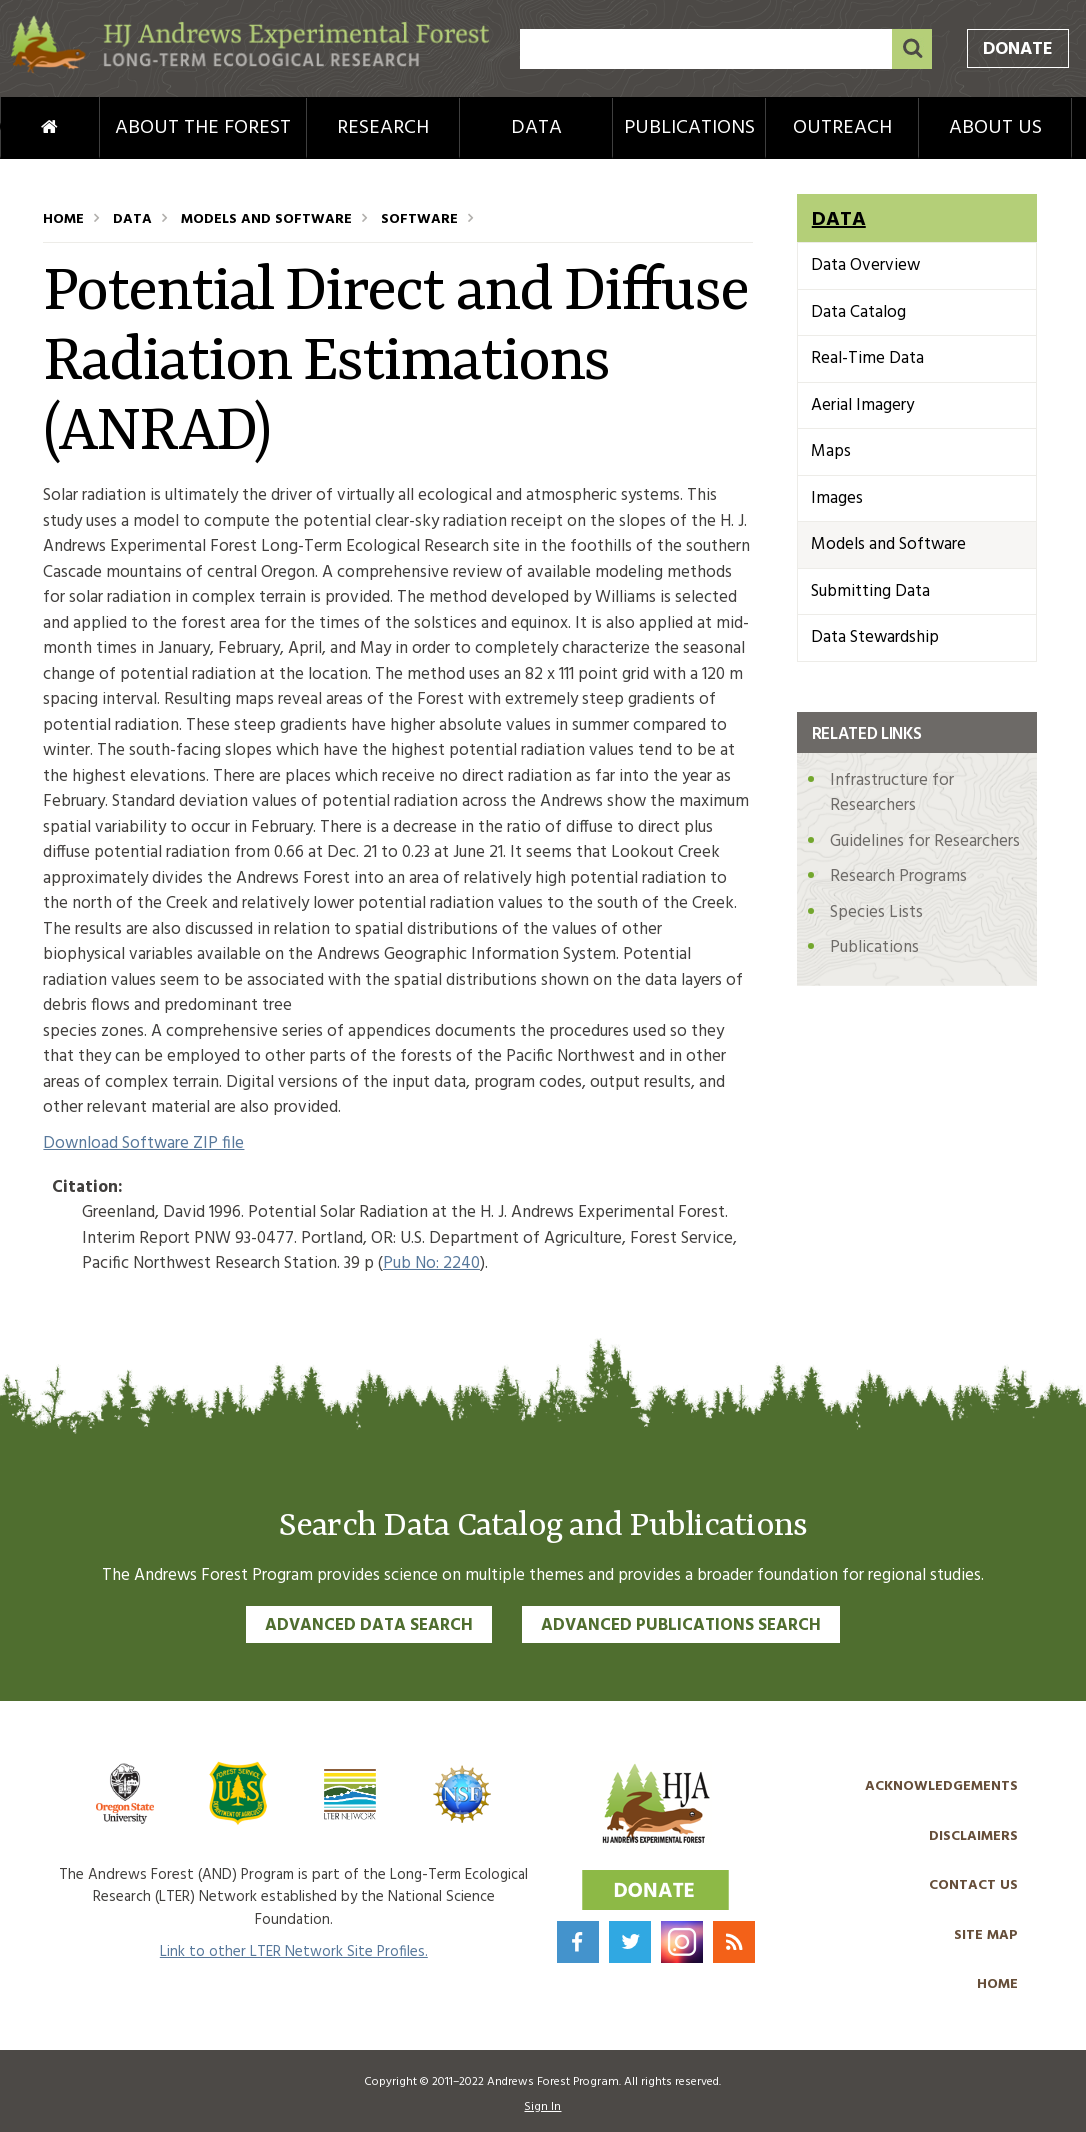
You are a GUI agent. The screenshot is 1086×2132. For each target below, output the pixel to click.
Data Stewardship (875, 637)
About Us (995, 128)
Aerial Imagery (862, 405)
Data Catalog (858, 312)
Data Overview (865, 265)
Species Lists (876, 912)
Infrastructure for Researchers (892, 793)
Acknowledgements (941, 1786)
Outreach (842, 128)
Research (383, 128)
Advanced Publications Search (681, 1625)
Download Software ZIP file (143, 1143)
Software (419, 219)
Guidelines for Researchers (925, 841)
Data (536, 128)
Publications (689, 128)
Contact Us (973, 1885)
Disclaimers (973, 1836)
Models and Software (266, 219)
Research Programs (898, 876)
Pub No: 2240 (431, 1263)
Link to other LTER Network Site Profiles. (294, 1952)
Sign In (542, 2107)
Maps (831, 451)
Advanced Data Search (369, 1625)
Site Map (986, 1935)
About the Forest (203, 128)
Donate (1018, 49)
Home (21, 128)
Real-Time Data (867, 358)
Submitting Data (870, 591)
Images (837, 498)
